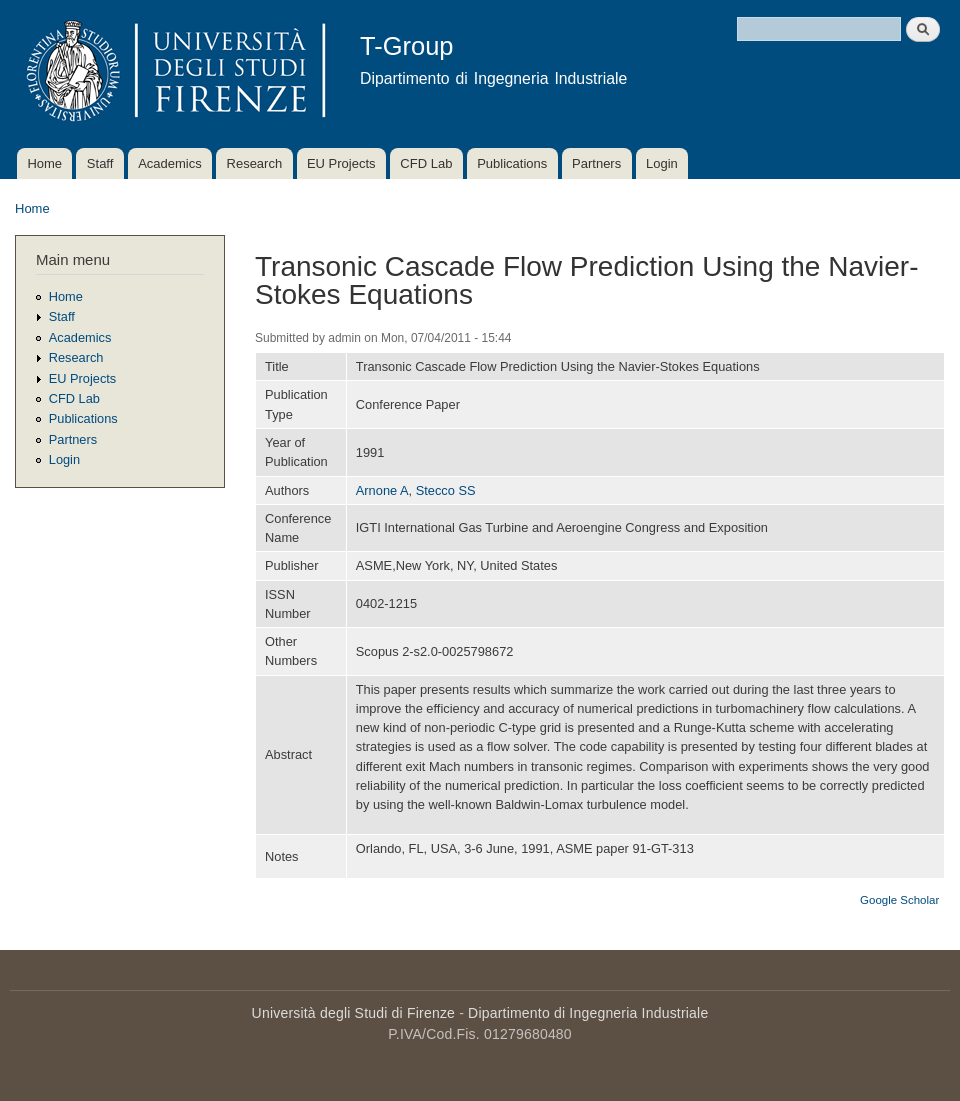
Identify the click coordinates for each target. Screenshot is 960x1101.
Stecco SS (446, 490)
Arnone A (382, 490)
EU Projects (341, 163)
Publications (512, 163)
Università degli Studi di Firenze (353, 1013)
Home (44, 163)
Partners (596, 163)
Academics (170, 163)
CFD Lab (426, 163)
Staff (100, 163)
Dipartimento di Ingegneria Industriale (588, 1013)
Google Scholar (899, 900)
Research (255, 163)
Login (662, 163)
